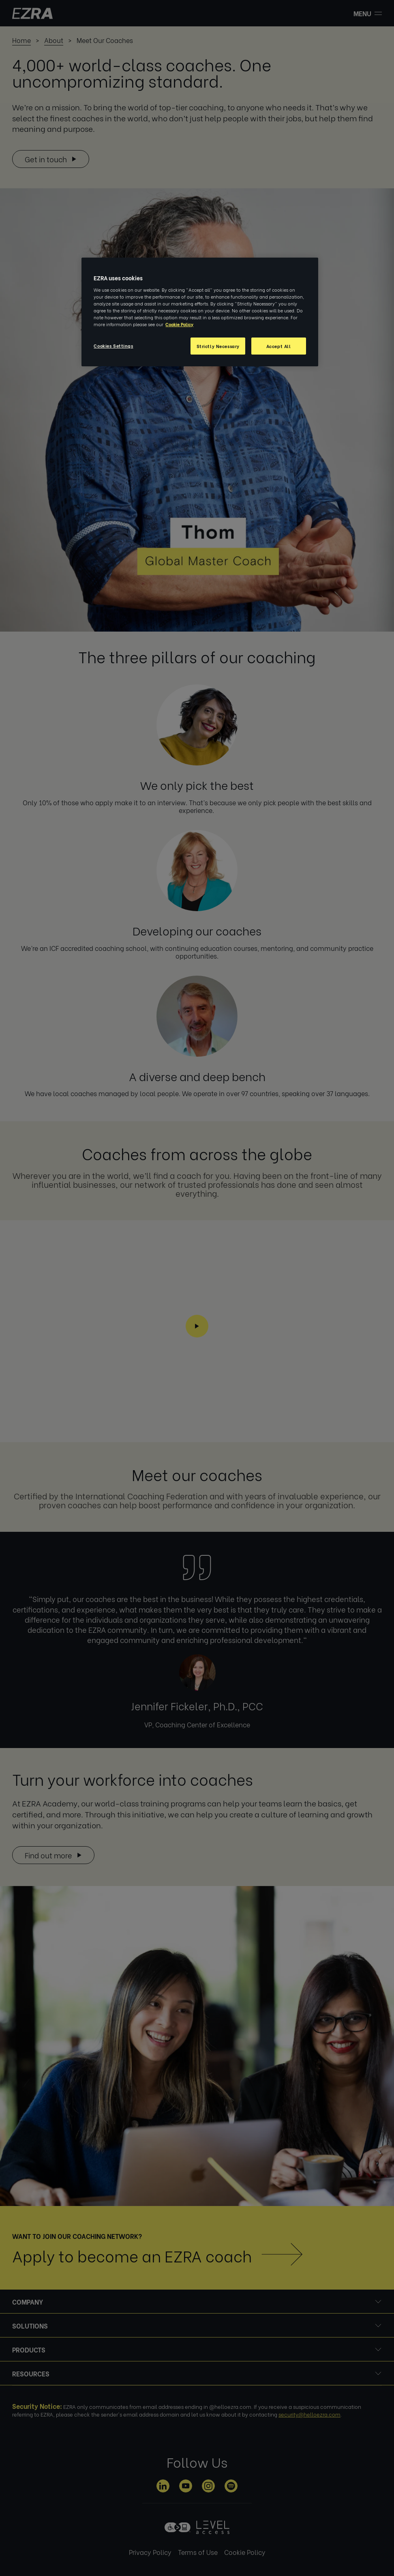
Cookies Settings (113, 345)
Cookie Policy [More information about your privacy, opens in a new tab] (179, 323)
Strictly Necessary (218, 345)
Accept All (278, 345)
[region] (199, 312)
